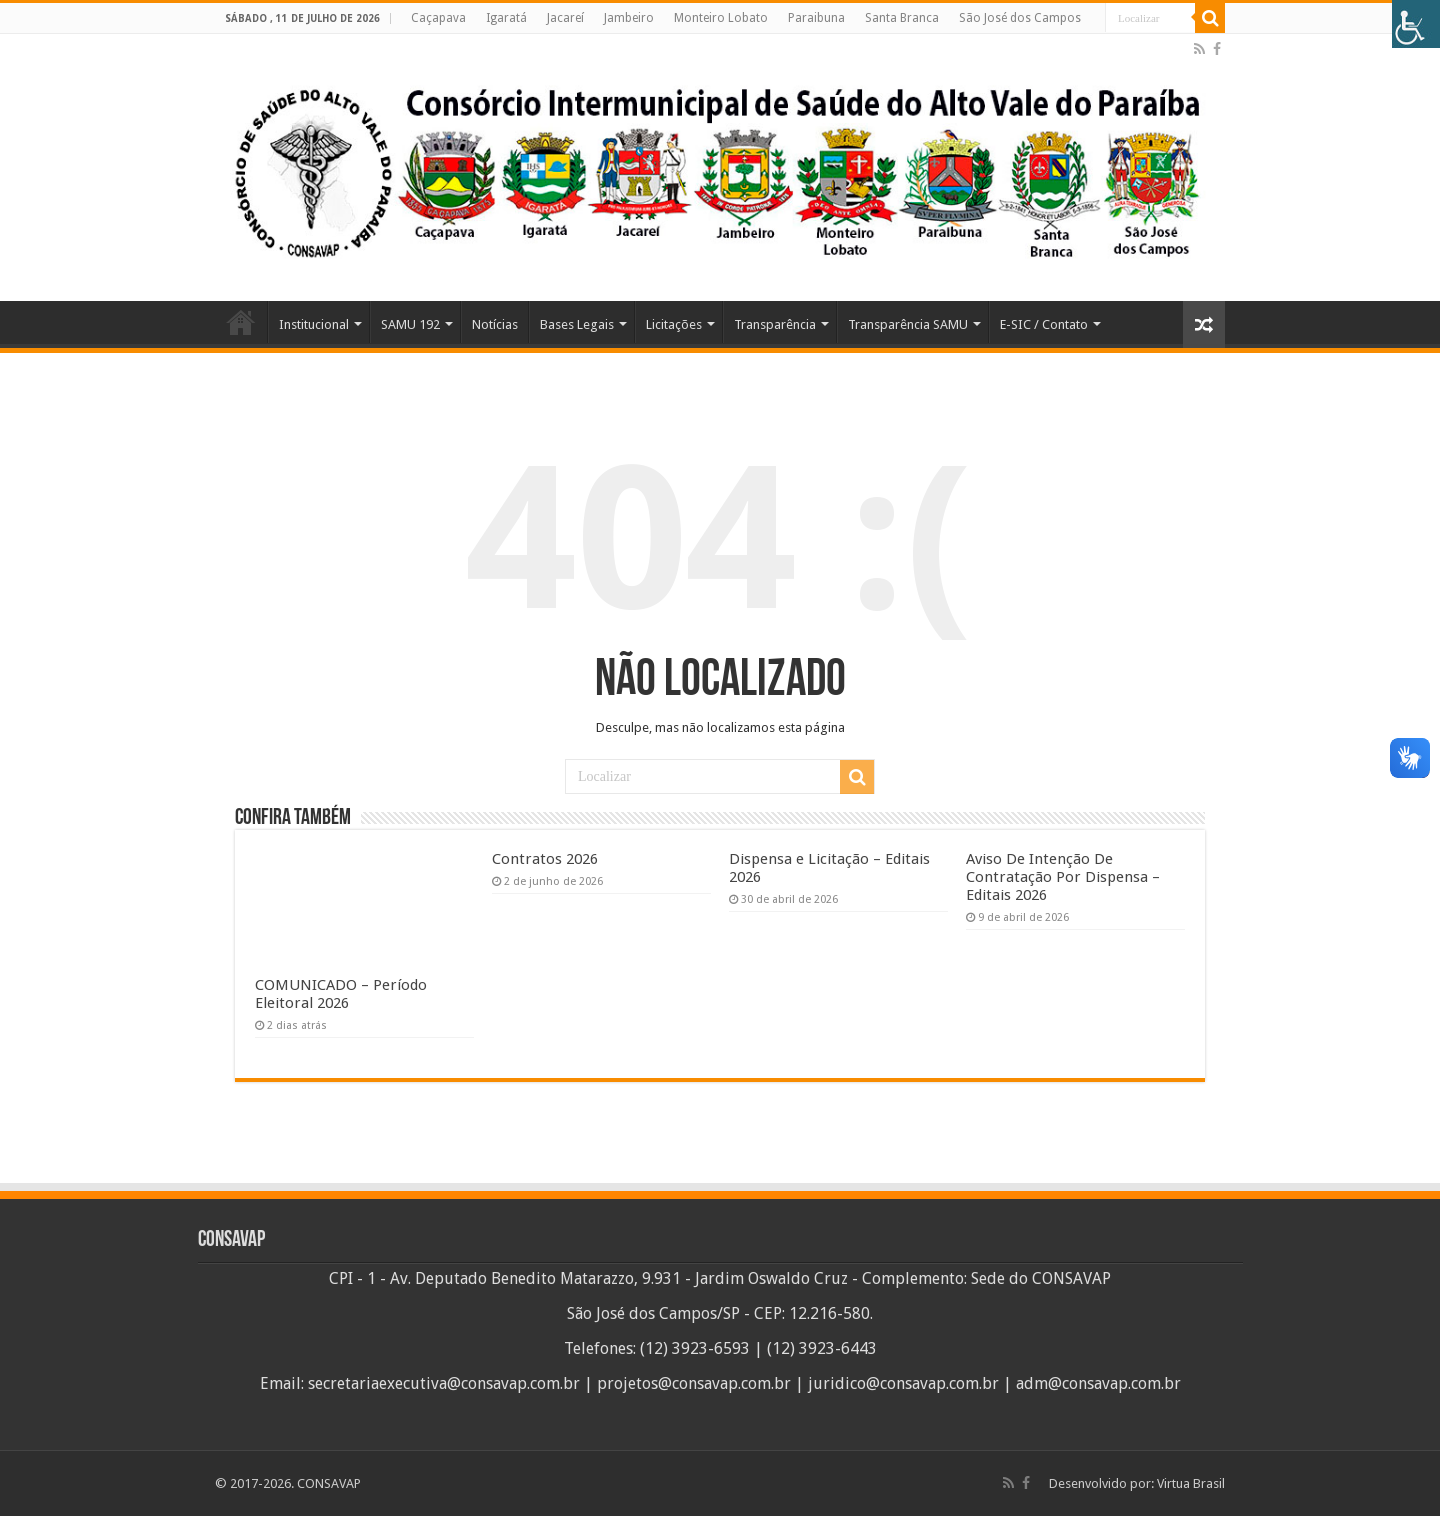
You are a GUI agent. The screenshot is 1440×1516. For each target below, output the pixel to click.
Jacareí (565, 18)
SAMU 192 (410, 324)
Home (241, 322)
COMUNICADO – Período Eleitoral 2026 (341, 994)
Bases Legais (577, 324)
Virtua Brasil (1191, 1483)
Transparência (775, 324)
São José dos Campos (1020, 18)
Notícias (495, 324)
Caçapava (438, 18)
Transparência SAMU (908, 324)
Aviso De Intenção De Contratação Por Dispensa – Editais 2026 (1063, 877)
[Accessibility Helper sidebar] (1416, 24)
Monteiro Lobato (721, 18)
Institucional (314, 324)
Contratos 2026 (545, 859)
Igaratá (506, 18)
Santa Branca (902, 18)
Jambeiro (629, 18)
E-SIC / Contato (1044, 324)
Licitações (674, 324)
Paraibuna (816, 18)
